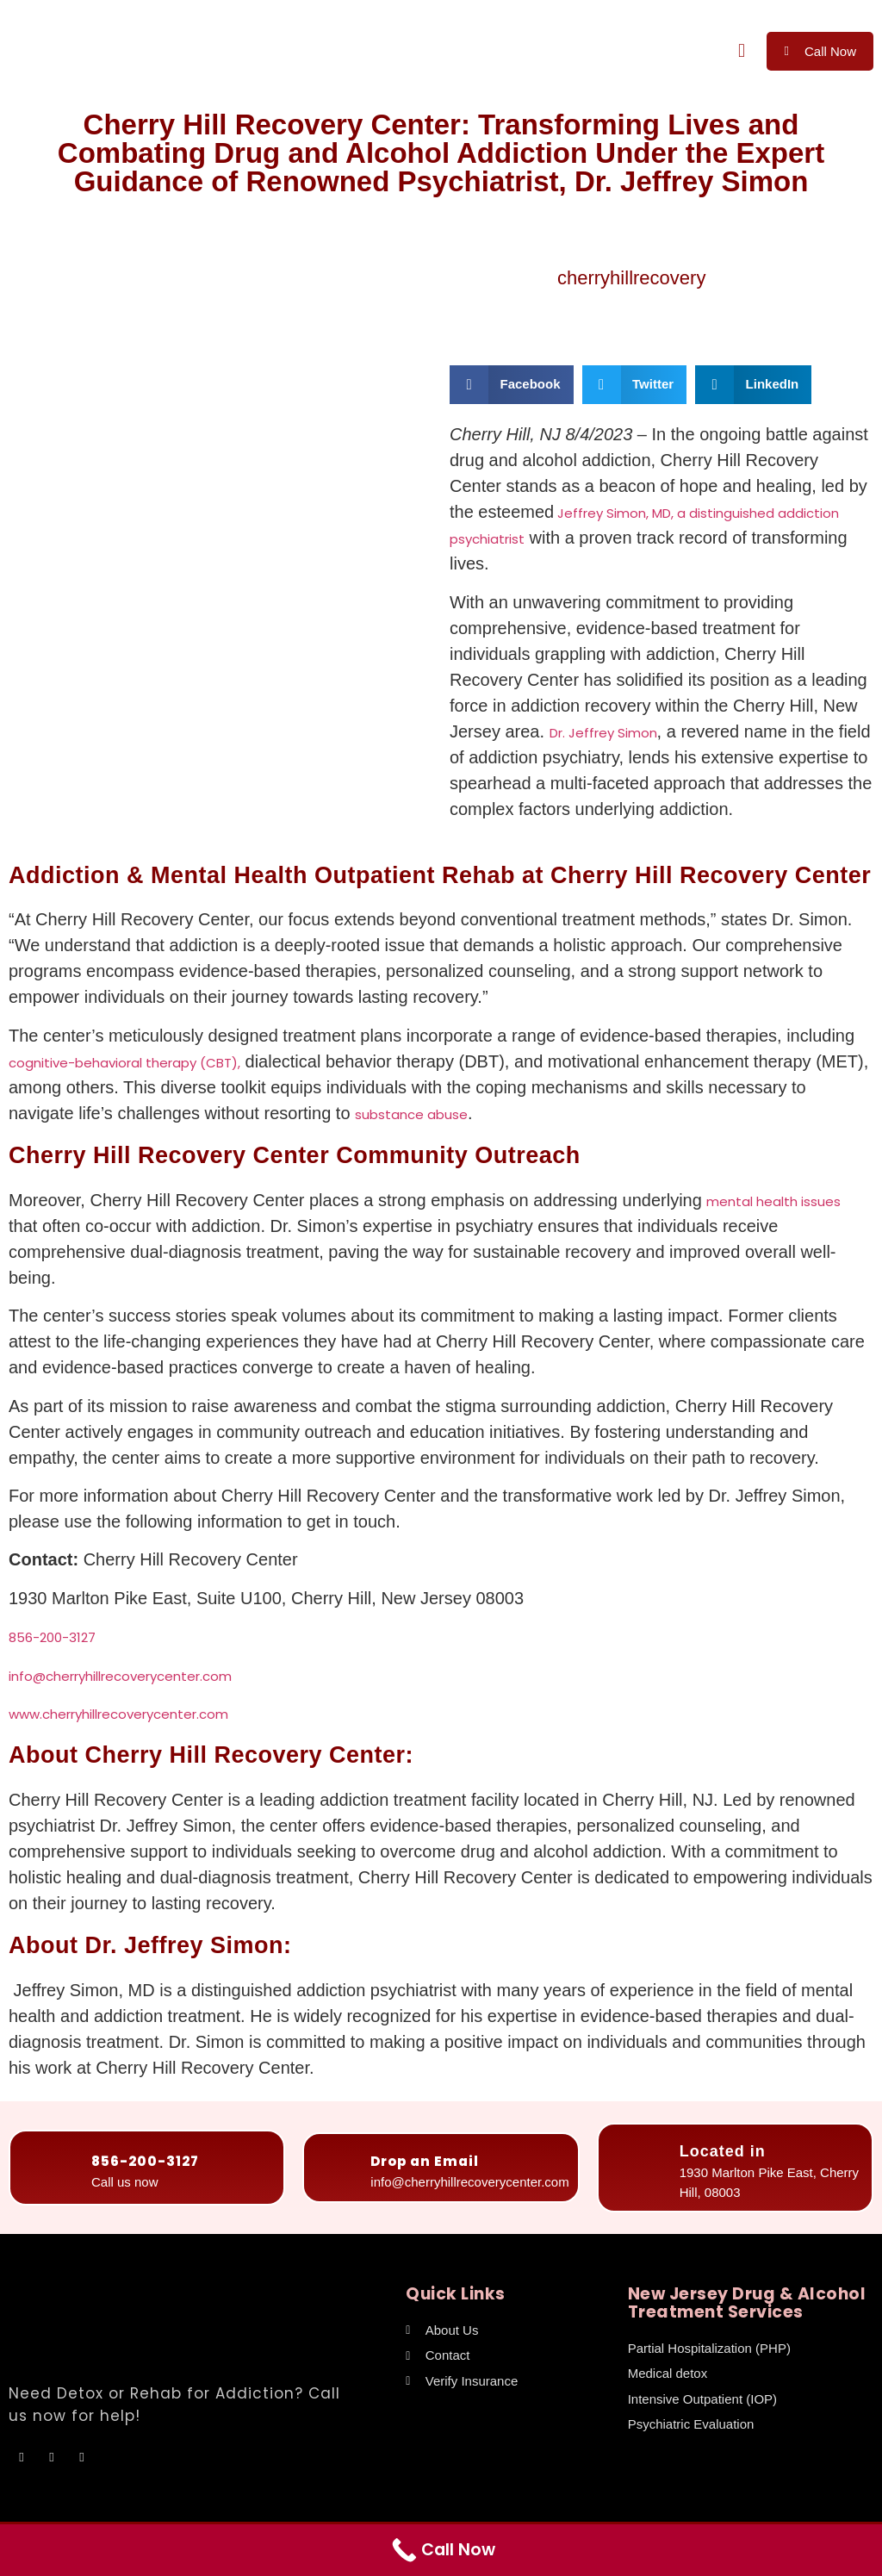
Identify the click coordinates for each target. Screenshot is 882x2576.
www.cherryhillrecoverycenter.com (118, 1714)
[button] (741, 51)
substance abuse (411, 1114)
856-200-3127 (52, 1637)
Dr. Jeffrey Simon (603, 733)
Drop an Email (424, 2161)
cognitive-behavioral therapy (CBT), (124, 1063)
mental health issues (773, 1201)
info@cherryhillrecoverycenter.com (120, 1676)
